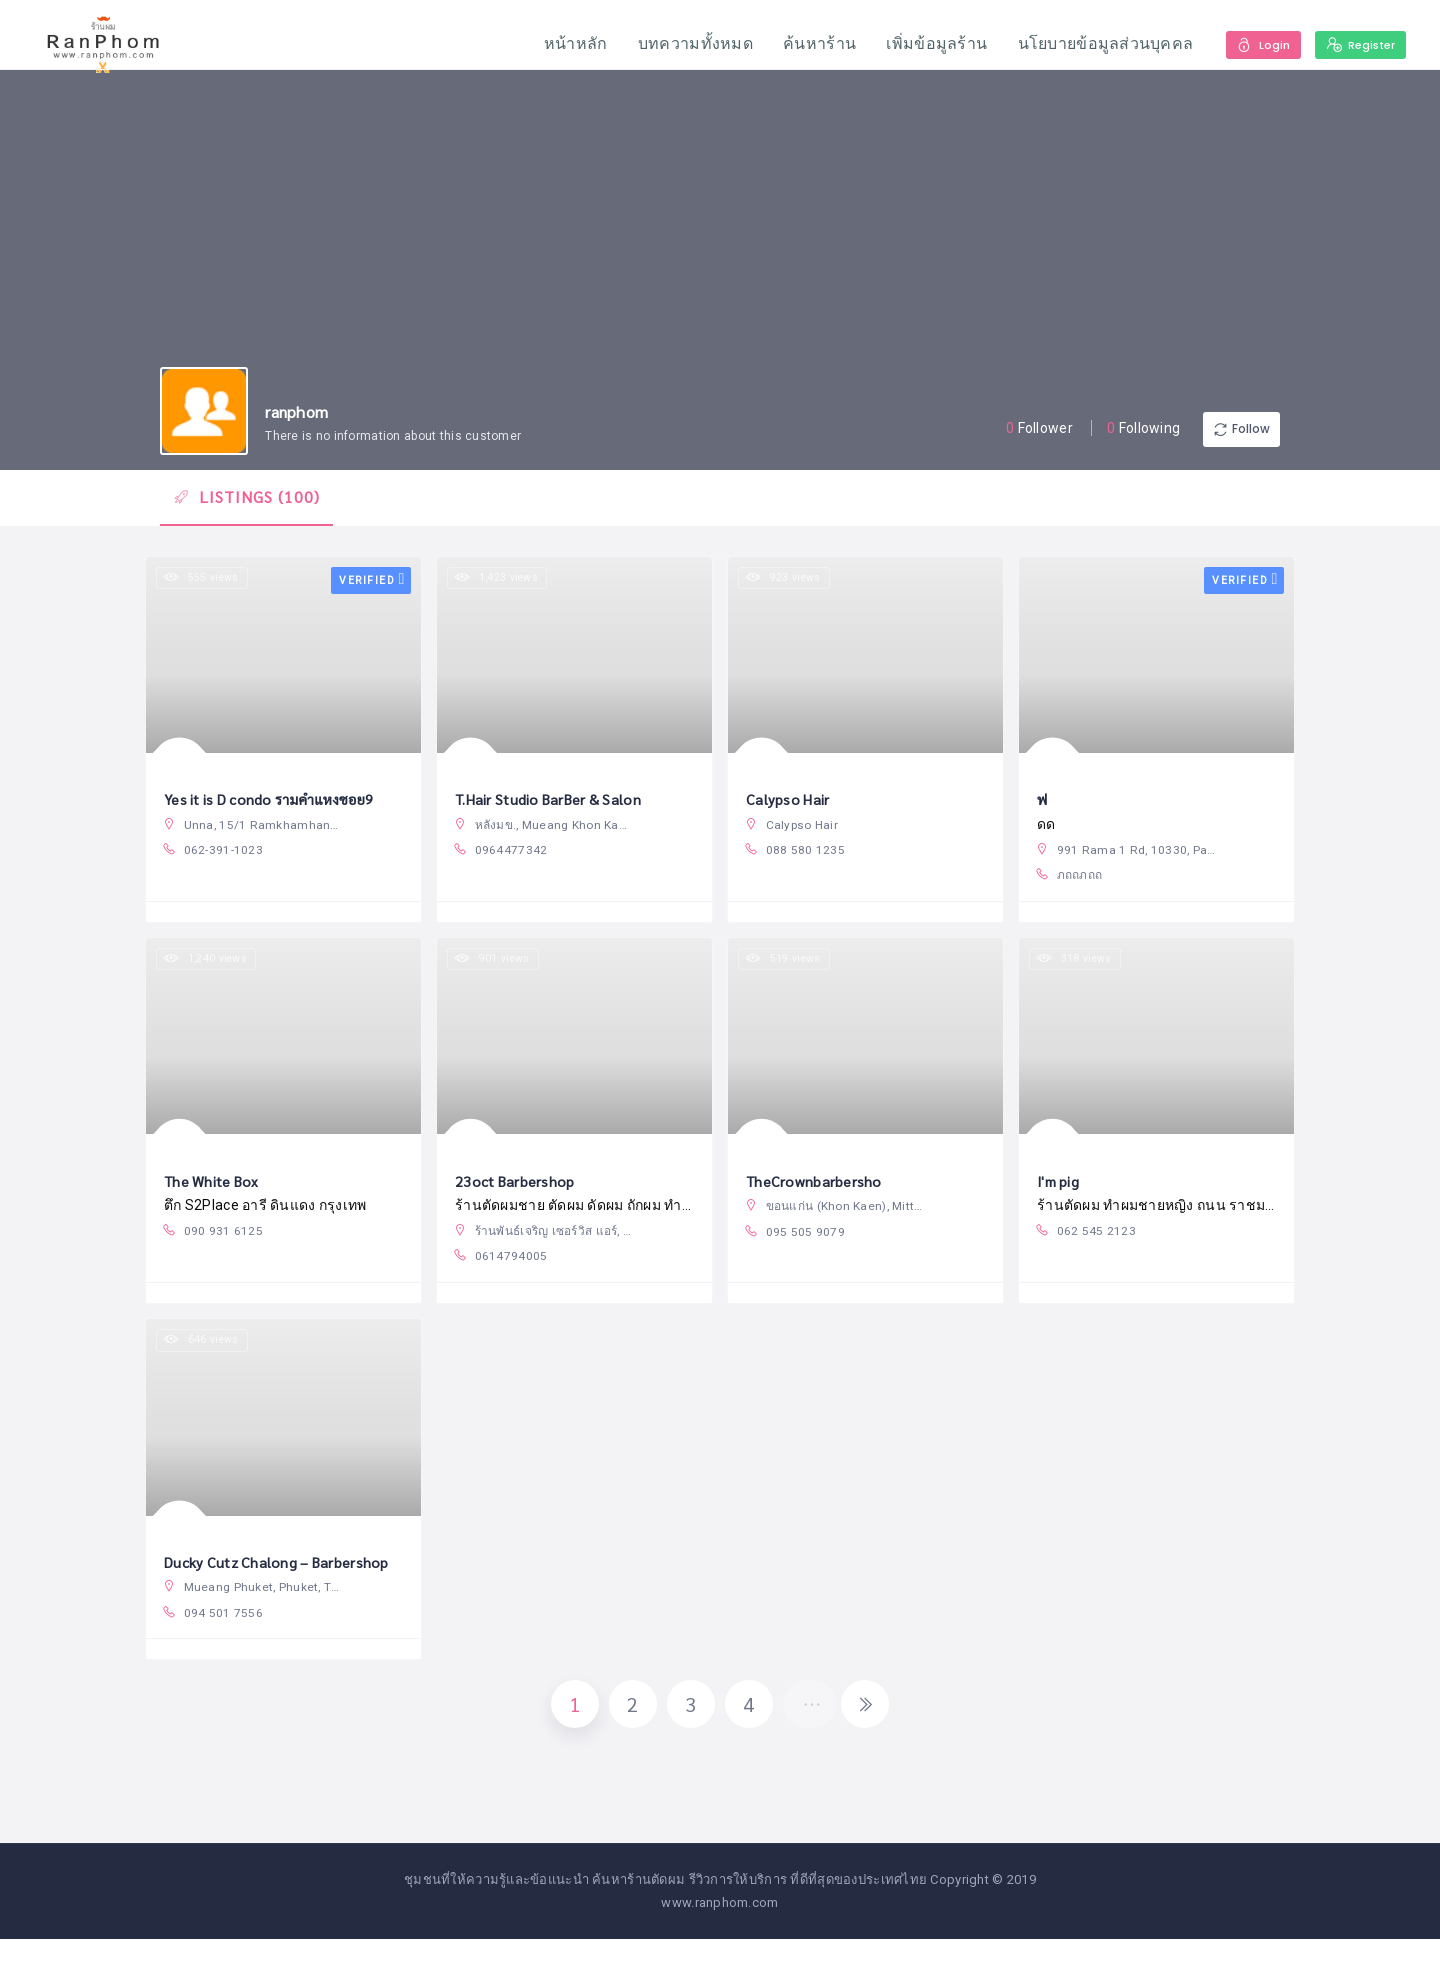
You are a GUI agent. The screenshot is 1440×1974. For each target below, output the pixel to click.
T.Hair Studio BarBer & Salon (555, 809)
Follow (1220, 429)
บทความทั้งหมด (684, 43)
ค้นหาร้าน (808, 43)
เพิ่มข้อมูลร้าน (926, 43)
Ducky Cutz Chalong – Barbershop (286, 1583)
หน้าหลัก (565, 43)
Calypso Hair (789, 809)
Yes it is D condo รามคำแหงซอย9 (280, 809)
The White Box (217, 1196)
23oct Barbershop (520, 1196)
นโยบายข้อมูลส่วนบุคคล (1095, 43)
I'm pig (1061, 1196)
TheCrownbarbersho (818, 1196)
